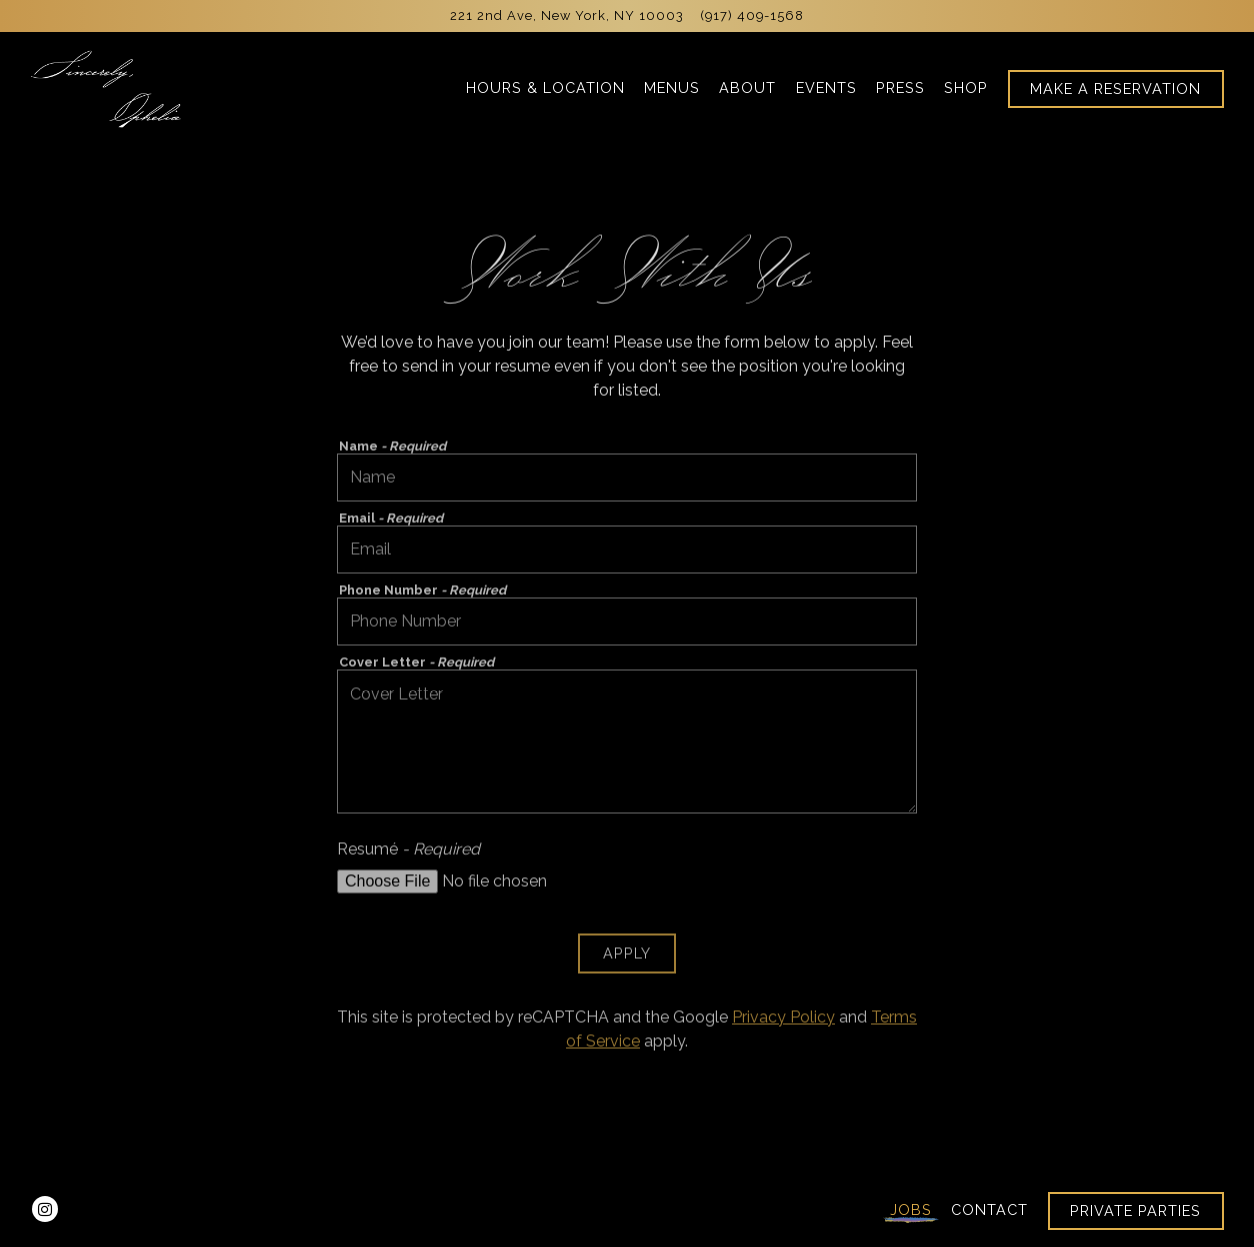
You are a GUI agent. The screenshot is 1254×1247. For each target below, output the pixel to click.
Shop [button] (966, 87)
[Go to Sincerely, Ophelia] (567, 15)
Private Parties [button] (1135, 1210)
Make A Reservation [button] (1115, 88)
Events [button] (826, 87)
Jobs (911, 1209)
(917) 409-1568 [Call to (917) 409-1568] (752, 15)
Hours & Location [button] (545, 87)
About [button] (747, 87)
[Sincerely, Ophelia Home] (107, 88)
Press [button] (900, 87)
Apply (627, 957)
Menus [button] (672, 87)
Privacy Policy (783, 1020)
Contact (989, 1209)
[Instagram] (45, 1209)
